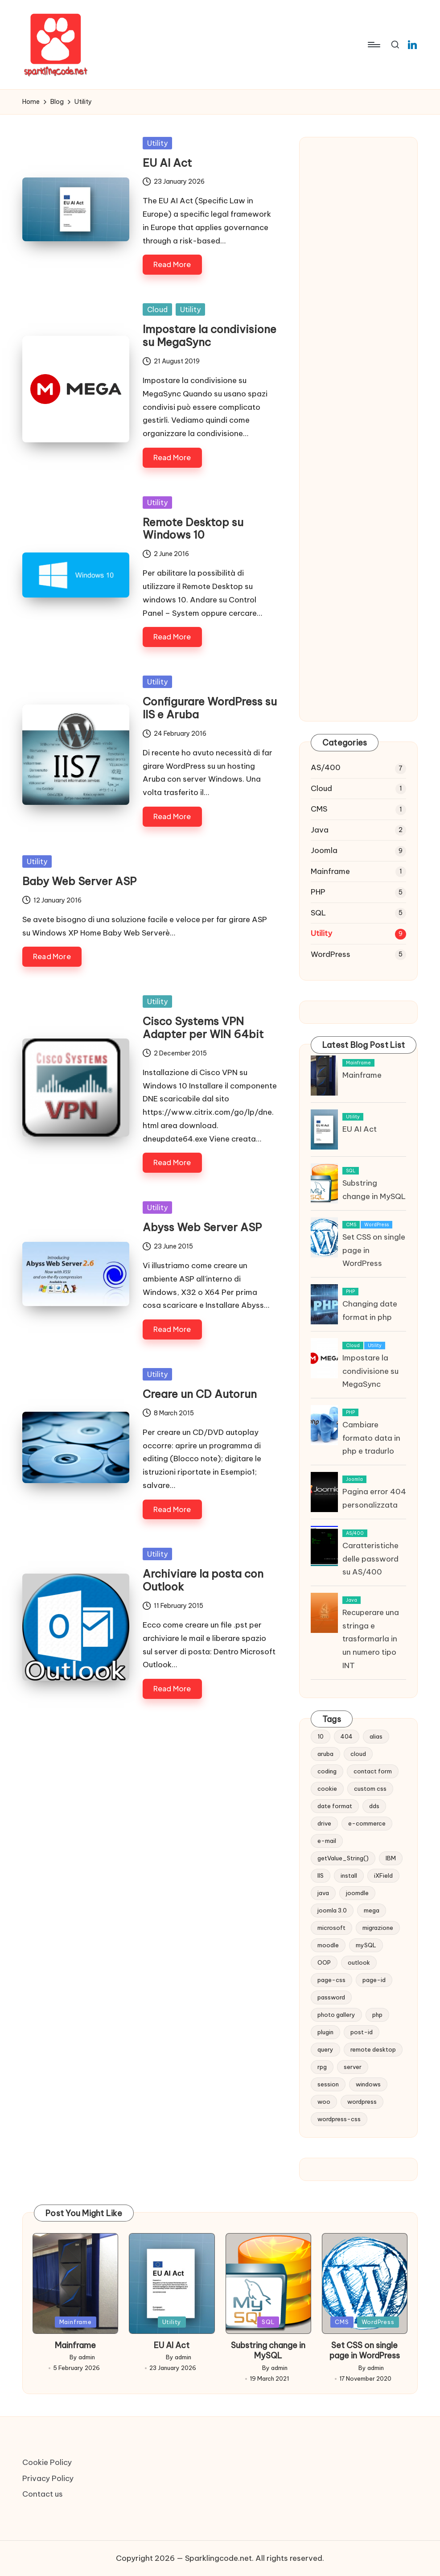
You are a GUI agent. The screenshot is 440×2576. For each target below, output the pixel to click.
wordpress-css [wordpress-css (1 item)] (339, 2119)
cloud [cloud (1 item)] (358, 1753)
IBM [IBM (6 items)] (391, 1858)
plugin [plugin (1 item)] (325, 2032)
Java (320, 830)
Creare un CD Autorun (200, 1394)
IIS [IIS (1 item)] (320, 1875)
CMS (319, 809)
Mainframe (330, 871)
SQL (318, 913)
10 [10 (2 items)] (320, 1736)
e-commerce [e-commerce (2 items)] (367, 1823)
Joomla (324, 850)
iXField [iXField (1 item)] (383, 1875)
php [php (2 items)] (377, 2014)
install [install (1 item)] (349, 1875)
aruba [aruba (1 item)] (325, 1753)
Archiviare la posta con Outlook (203, 1580)
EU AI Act (167, 162)
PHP (318, 892)
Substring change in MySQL (268, 2350)
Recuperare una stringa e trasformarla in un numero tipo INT (370, 1638)
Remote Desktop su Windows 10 (193, 528)
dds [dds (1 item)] (374, 1805)
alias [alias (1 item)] (376, 1736)
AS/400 (326, 767)
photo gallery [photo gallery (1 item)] (336, 2014)
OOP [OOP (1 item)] (324, 1962)
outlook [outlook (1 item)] (359, 1962)
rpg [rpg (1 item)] (322, 2066)
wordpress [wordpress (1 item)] (362, 2101)
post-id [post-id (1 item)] (361, 2032)
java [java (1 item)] (323, 1892)
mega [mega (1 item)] (371, 1910)
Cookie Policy (47, 2462)
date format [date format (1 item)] (334, 1805)
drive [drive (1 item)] (324, 1823)
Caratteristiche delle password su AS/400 (370, 1559)
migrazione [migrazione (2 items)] (377, 1927)
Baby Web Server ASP (79, 881)
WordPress (330, 954)
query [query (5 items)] (325, 2049)
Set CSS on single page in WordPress (364, 2350)
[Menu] (373, 44)
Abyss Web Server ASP (202, 1227)
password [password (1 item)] (331, 1997)
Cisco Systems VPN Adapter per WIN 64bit (203, 1027)
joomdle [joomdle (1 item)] (357, 1892)
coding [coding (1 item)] (327, 1771)
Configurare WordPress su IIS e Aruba (210, 708)
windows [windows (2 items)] (368, 2084)
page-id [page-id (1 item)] (374, 1979)
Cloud (157, 309)
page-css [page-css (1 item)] (331, 1979)
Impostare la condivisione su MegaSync (209, 335)
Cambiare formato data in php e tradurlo (371, 1438)
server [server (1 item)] (353, 2066)
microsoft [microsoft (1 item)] (331, 1927)
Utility (157, 143)
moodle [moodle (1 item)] (328, 1945)
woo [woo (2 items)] (323, 2101)
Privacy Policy (48, 2478)
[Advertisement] (358, 295)
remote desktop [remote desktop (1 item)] (373, 2049)
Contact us (42, 2494)
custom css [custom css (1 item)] (370, 1788)
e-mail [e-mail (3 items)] (326, 1840)
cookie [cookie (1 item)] (327, 1788)
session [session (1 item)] (328, 2084)
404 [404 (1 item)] (347, 1736)
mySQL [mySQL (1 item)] (366, 1945)
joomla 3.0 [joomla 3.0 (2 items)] (332, 1910)
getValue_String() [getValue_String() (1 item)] (343, 1858)
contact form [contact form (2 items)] (373, 1771)
